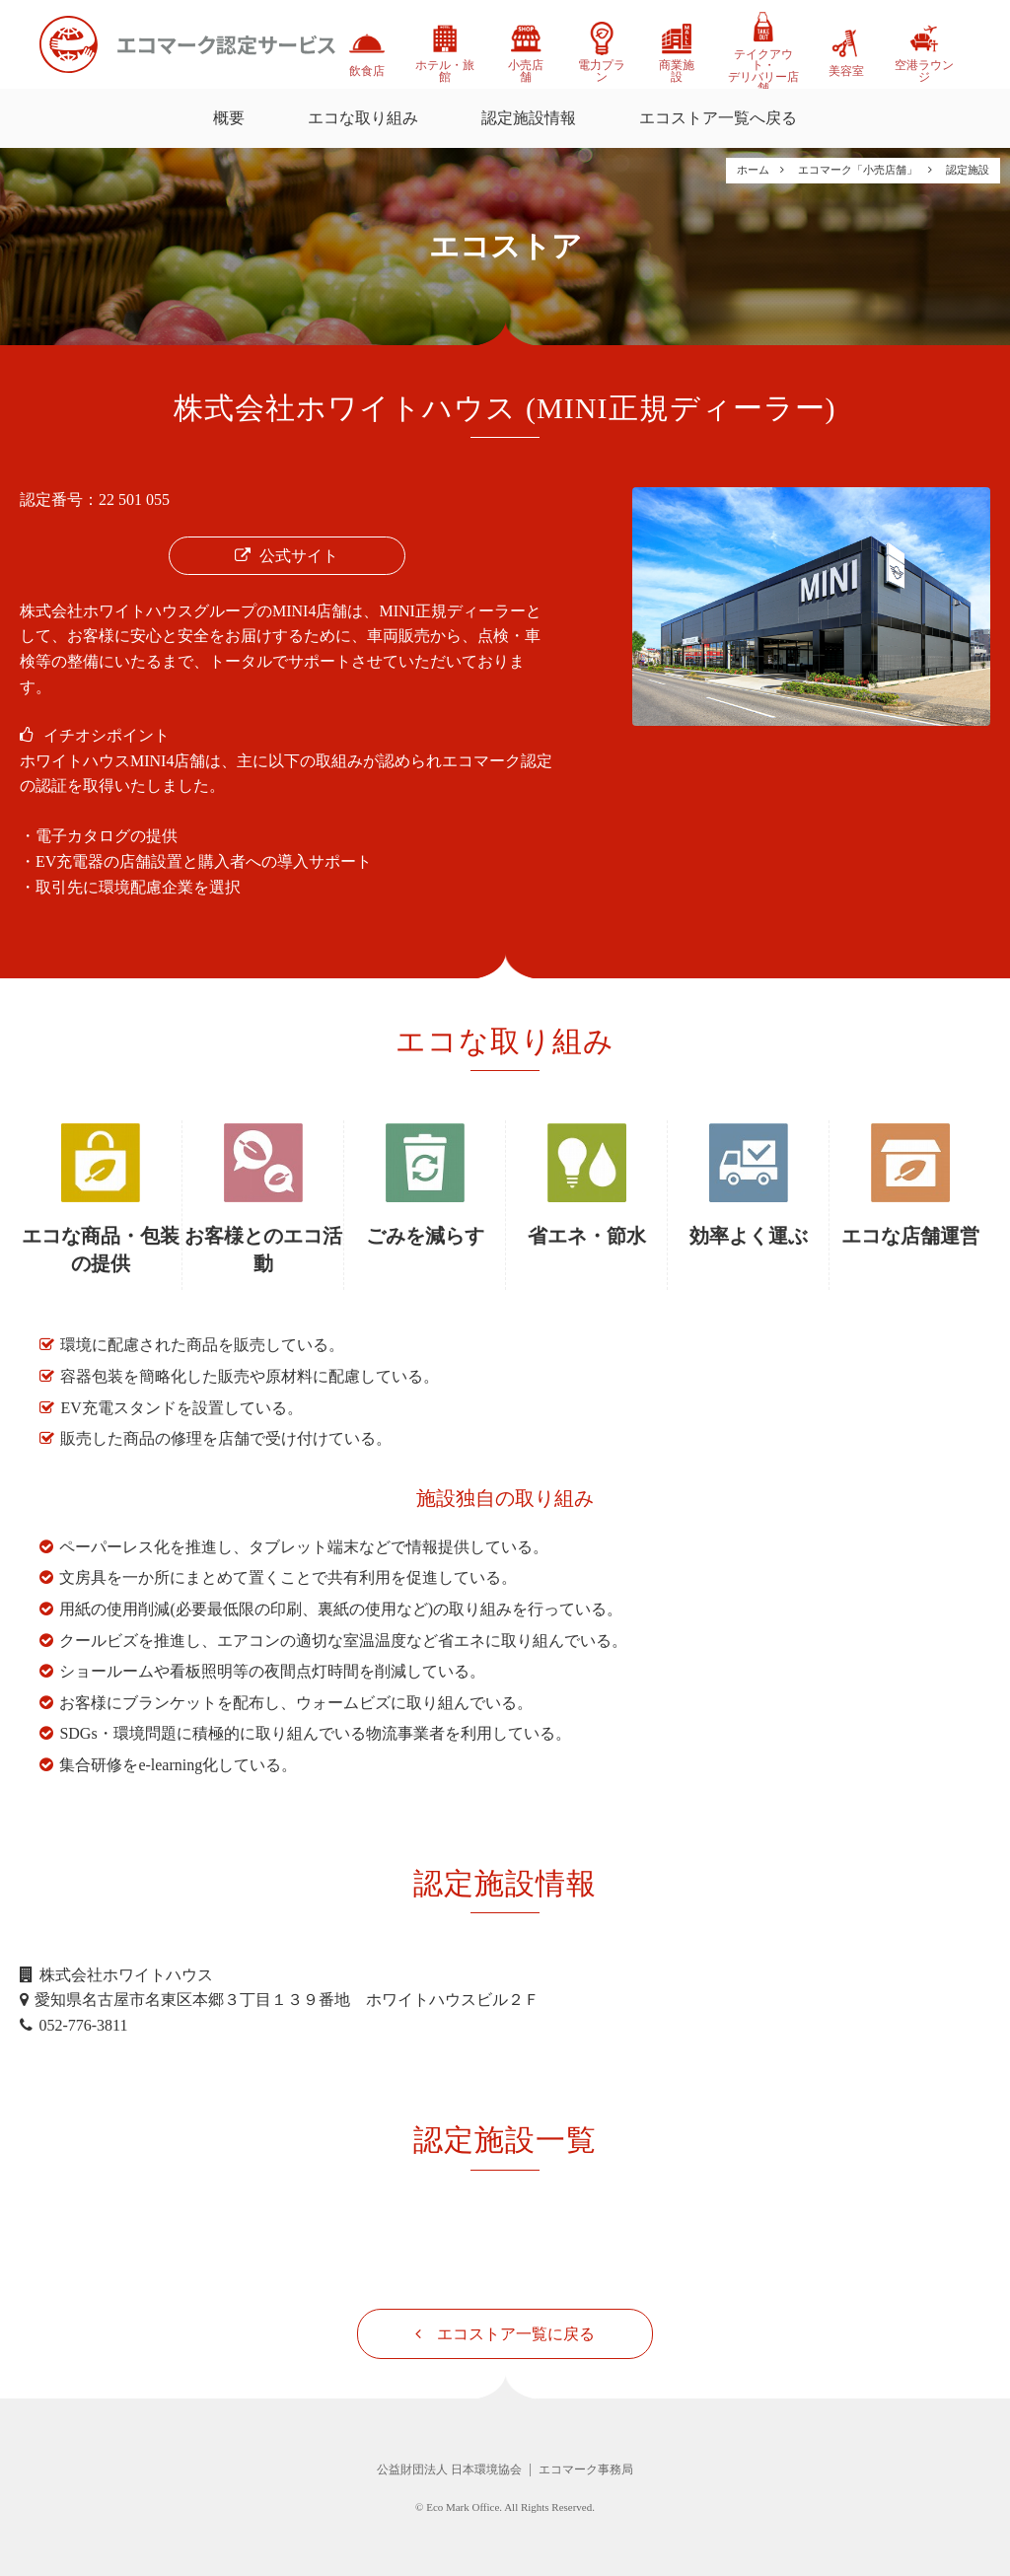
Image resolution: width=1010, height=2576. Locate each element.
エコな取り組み (363, 117)
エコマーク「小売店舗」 (857, 170)
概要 (229, 117)
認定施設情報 (528, 117)
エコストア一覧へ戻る (718, 117)
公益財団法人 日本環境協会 (449, 2469)
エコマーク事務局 (586, 2469)
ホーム (753, 170)
